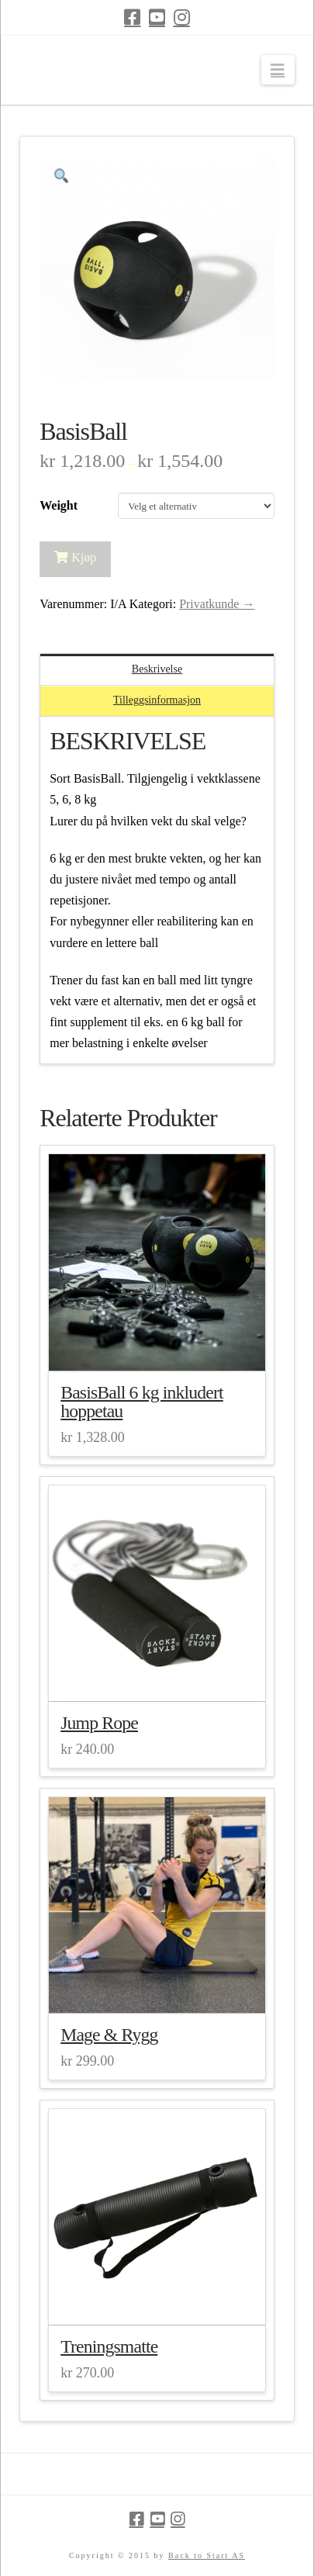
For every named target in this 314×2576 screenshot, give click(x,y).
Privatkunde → (216, 603)
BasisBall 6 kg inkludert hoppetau (141, 1402)
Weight (59, 505)
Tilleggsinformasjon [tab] (157, 700)
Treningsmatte (108, 2346)
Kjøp (83, 557)
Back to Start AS (206, 2555)
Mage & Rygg (108, 2034)
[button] (278, 70)
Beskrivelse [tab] (157, 669)
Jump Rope (99, 1723)
